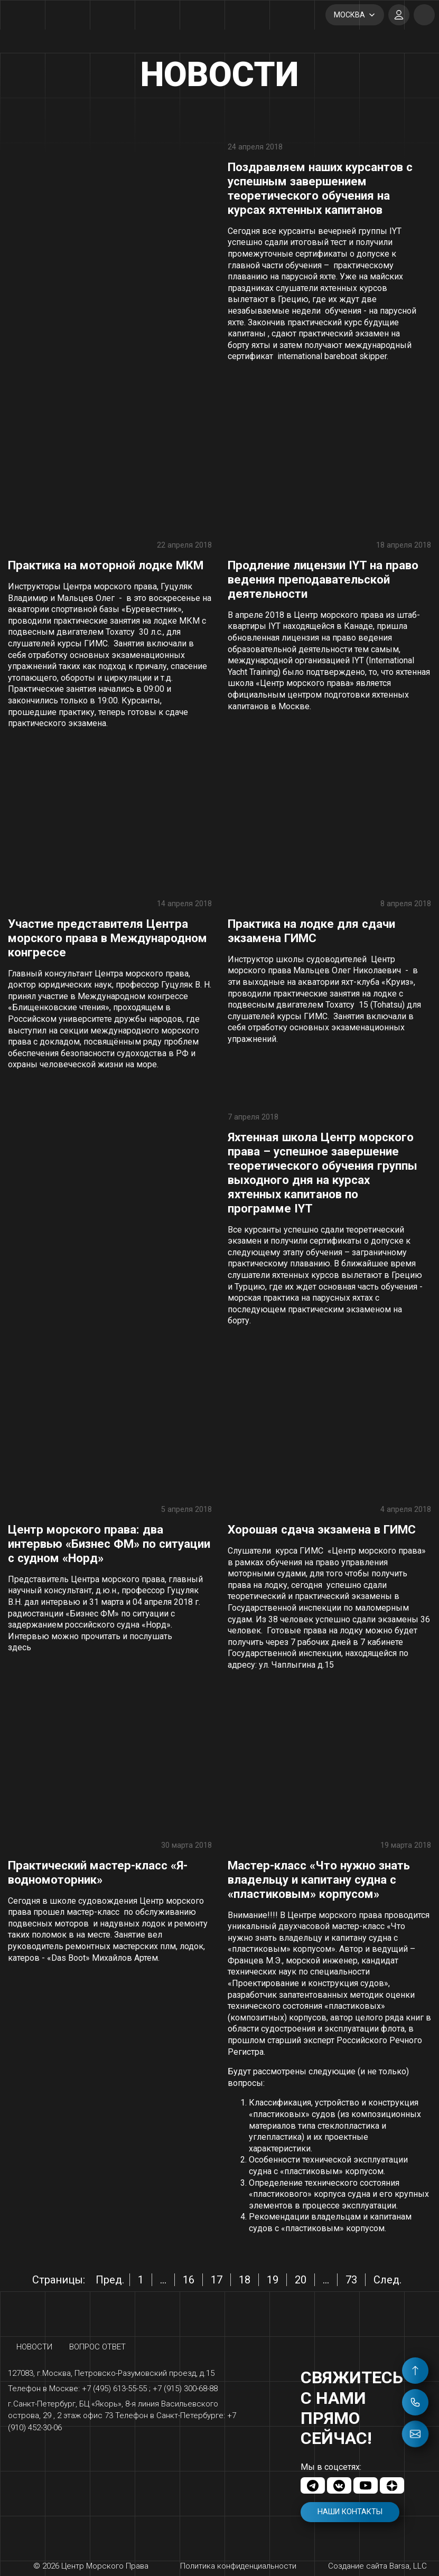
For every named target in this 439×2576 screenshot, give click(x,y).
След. (387, 2279)
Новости (34, 2347)
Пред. (110, 2279)
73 (351, 2279)
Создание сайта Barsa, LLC (377, 2566)
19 (272, 2279)
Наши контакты (349, 2511)
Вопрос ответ (97, 2347)
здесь (19, 1647)
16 (188, 2279)
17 (216, 2279)
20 (300, 2279)
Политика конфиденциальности (238, 2566)
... (163, 2279)
